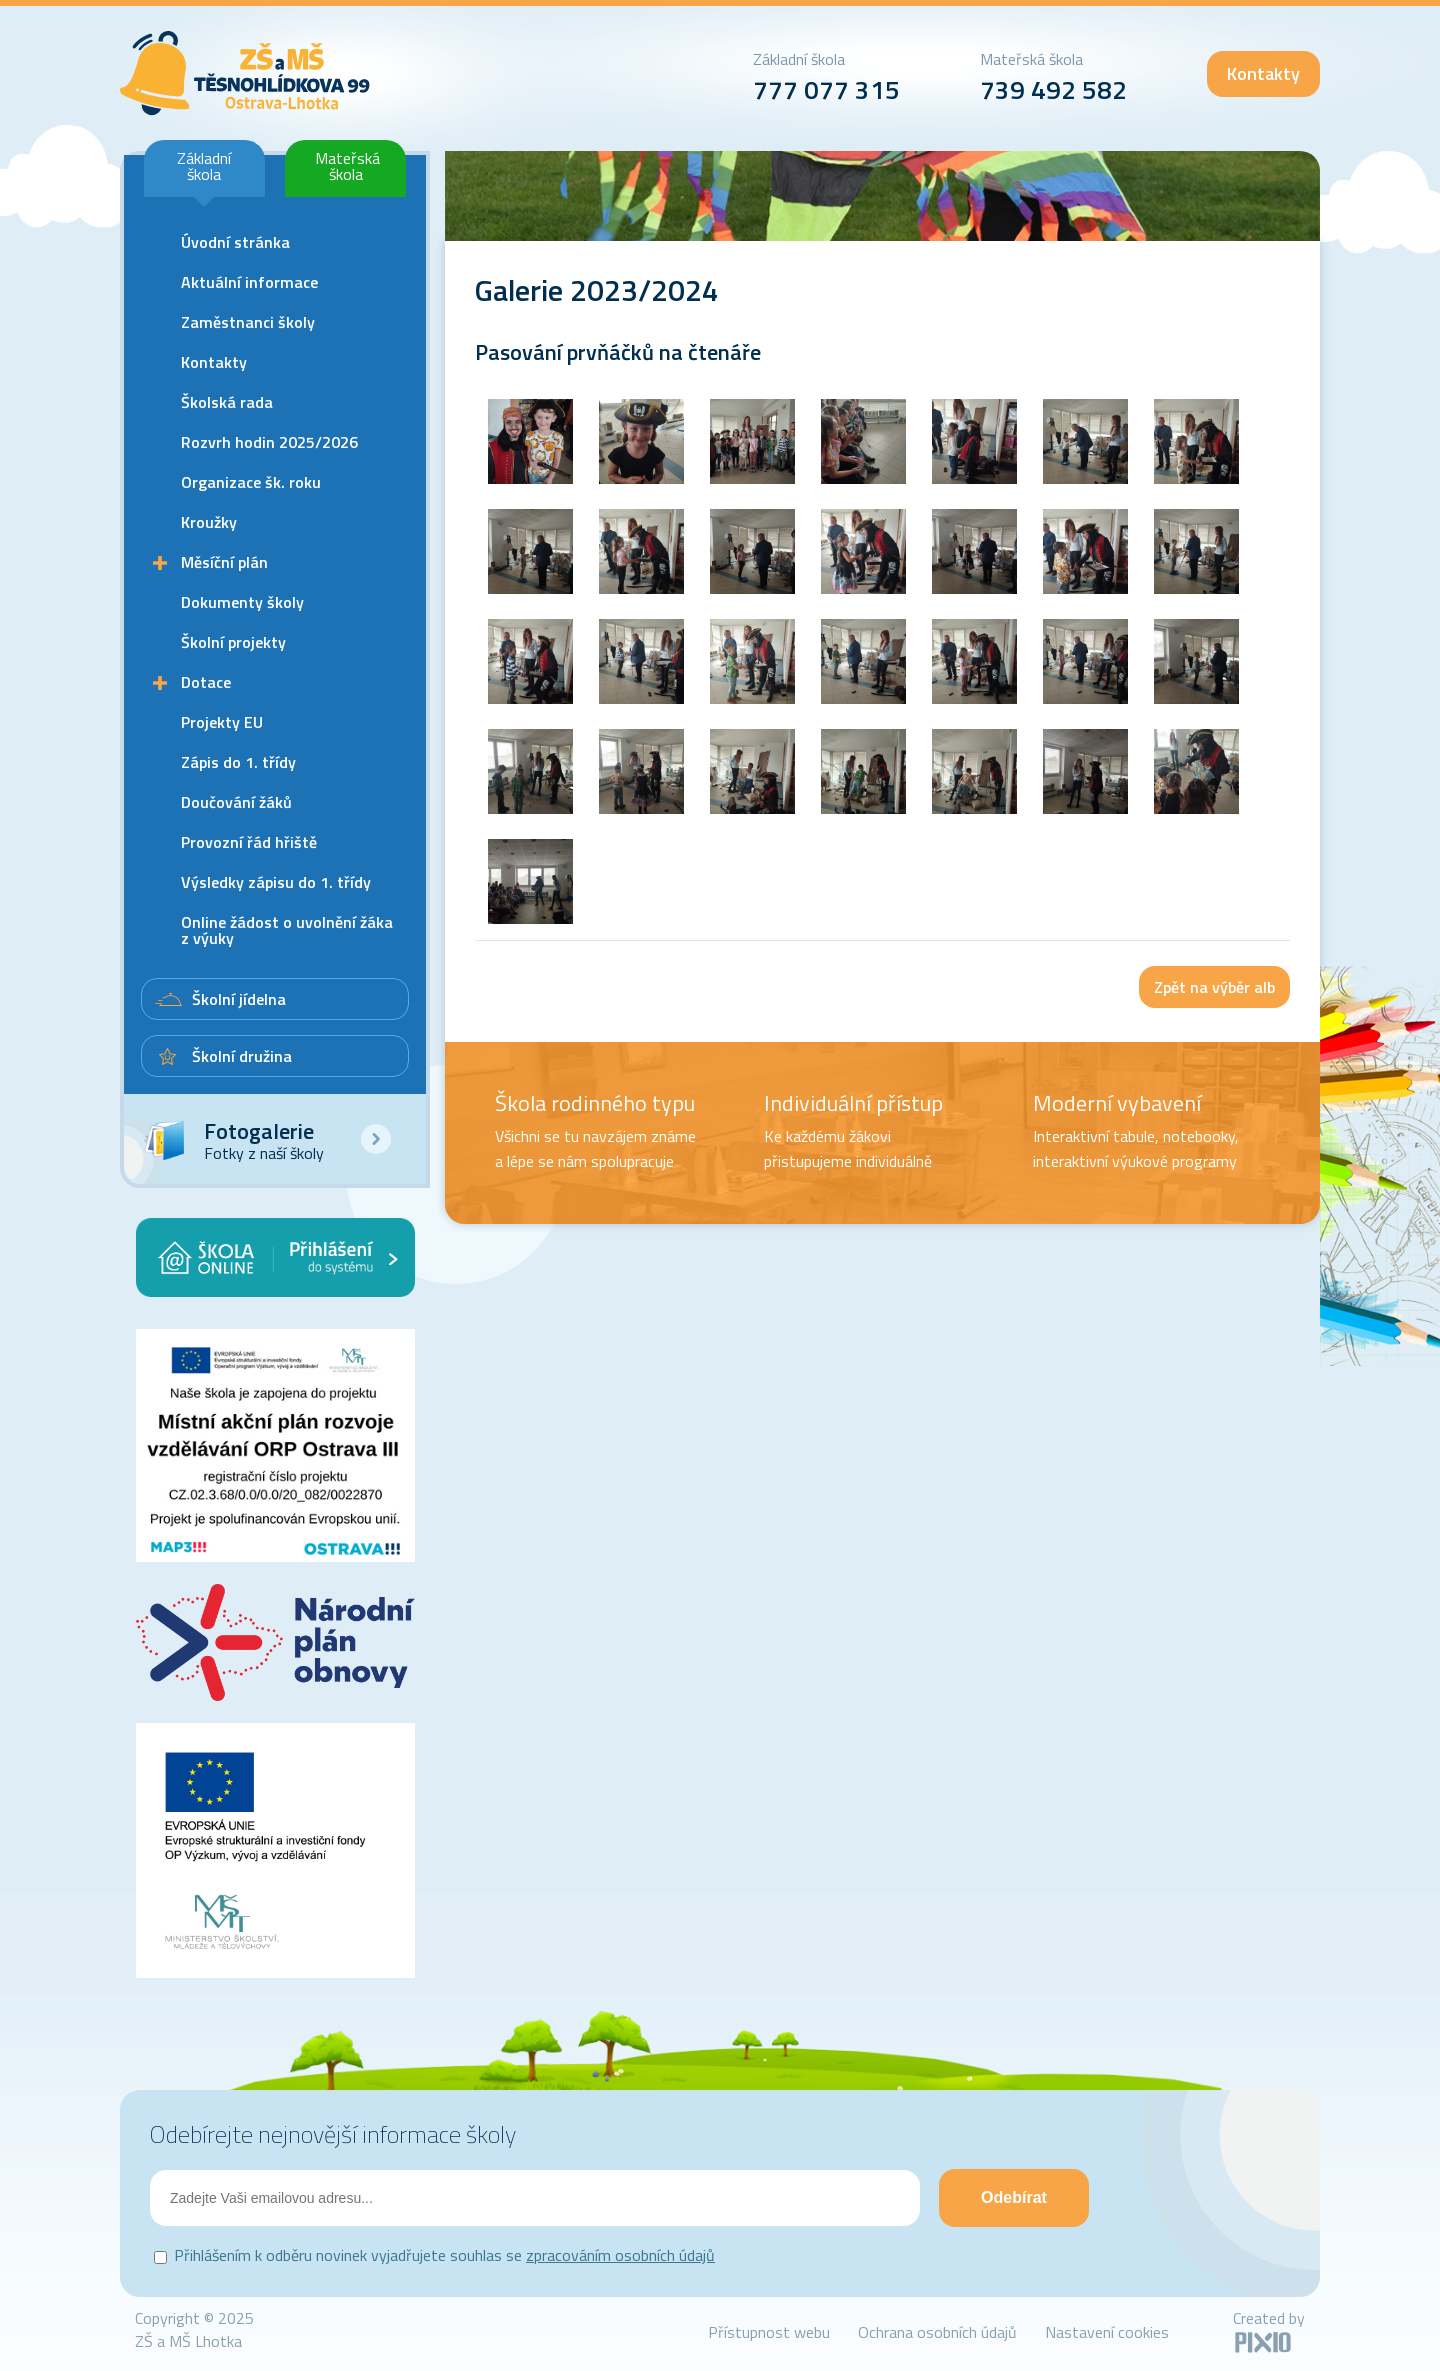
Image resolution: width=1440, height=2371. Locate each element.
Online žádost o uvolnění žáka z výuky (287, 930)
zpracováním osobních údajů (620, 2255)
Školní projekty (233, 642)
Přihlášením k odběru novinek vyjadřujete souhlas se (444, 2255)
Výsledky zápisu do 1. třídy (276, 882)
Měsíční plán (224, 562)
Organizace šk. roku (251, 482)
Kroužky (209, 522)
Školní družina (242, 1056)
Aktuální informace (249, 282)
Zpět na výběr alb (1214, 987)
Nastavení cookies (1107, 2332)
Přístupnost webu (769, 2332)
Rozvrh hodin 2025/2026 (269, 442)
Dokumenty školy (242, 602)
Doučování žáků (236, 802)
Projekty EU (222, 722)
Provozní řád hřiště (249, 842)
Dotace (206, 682)
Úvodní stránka (235, 242)
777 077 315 (826, 89)
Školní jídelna (239, 999)
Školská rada (227, 402)
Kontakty (1263, 73)
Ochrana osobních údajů (937, 2332)
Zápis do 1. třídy (238, 762)
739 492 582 (1053, 89)
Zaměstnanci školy (248, 322)
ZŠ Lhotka (245, 73)
